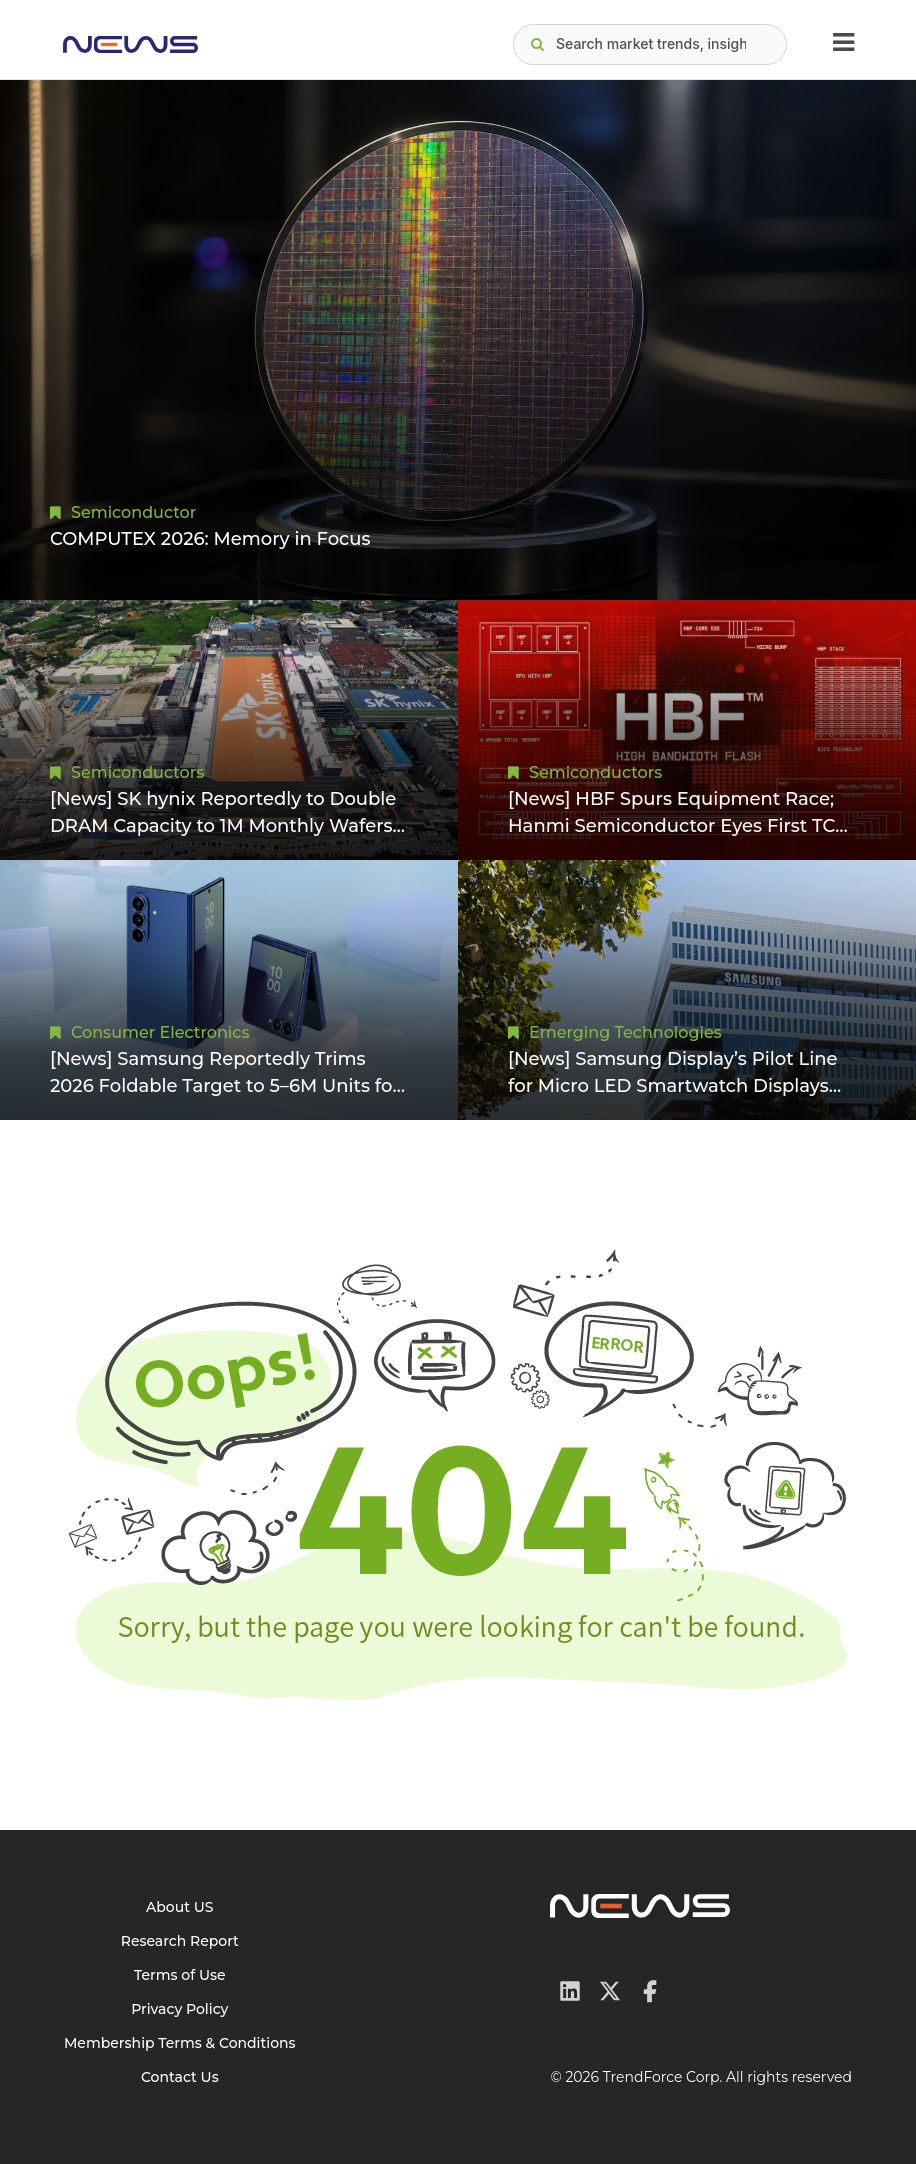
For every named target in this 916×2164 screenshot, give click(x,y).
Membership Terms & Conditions (180, 2043)
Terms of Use (180, 1975)
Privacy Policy (179, 2009)
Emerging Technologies (625, 1032)
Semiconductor (133, 512)
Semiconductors (137, 772)
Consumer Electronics (160, 1032)
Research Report (180, 1941)
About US (180, 1907)
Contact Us (180, 2077)
